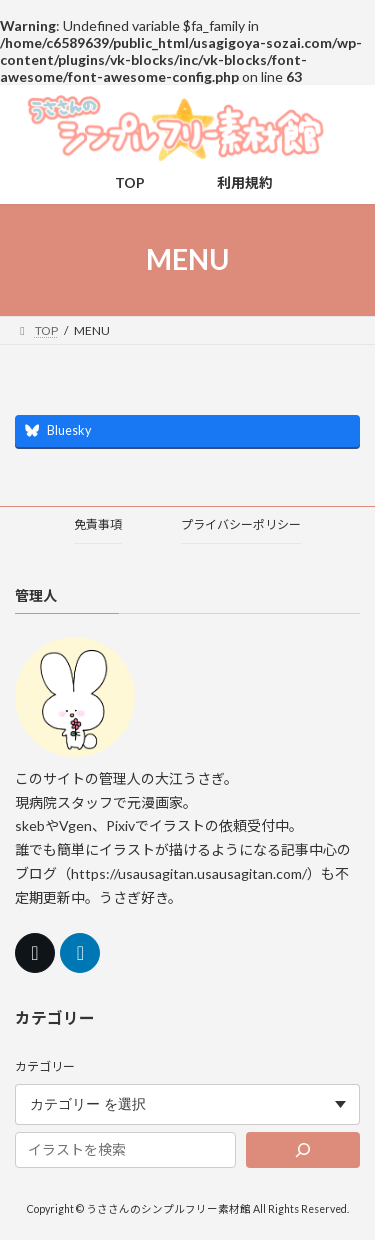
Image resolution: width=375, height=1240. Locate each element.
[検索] (303, 1150)
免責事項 (98, 524)
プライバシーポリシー (241, 524)
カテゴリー (45, 1067)
